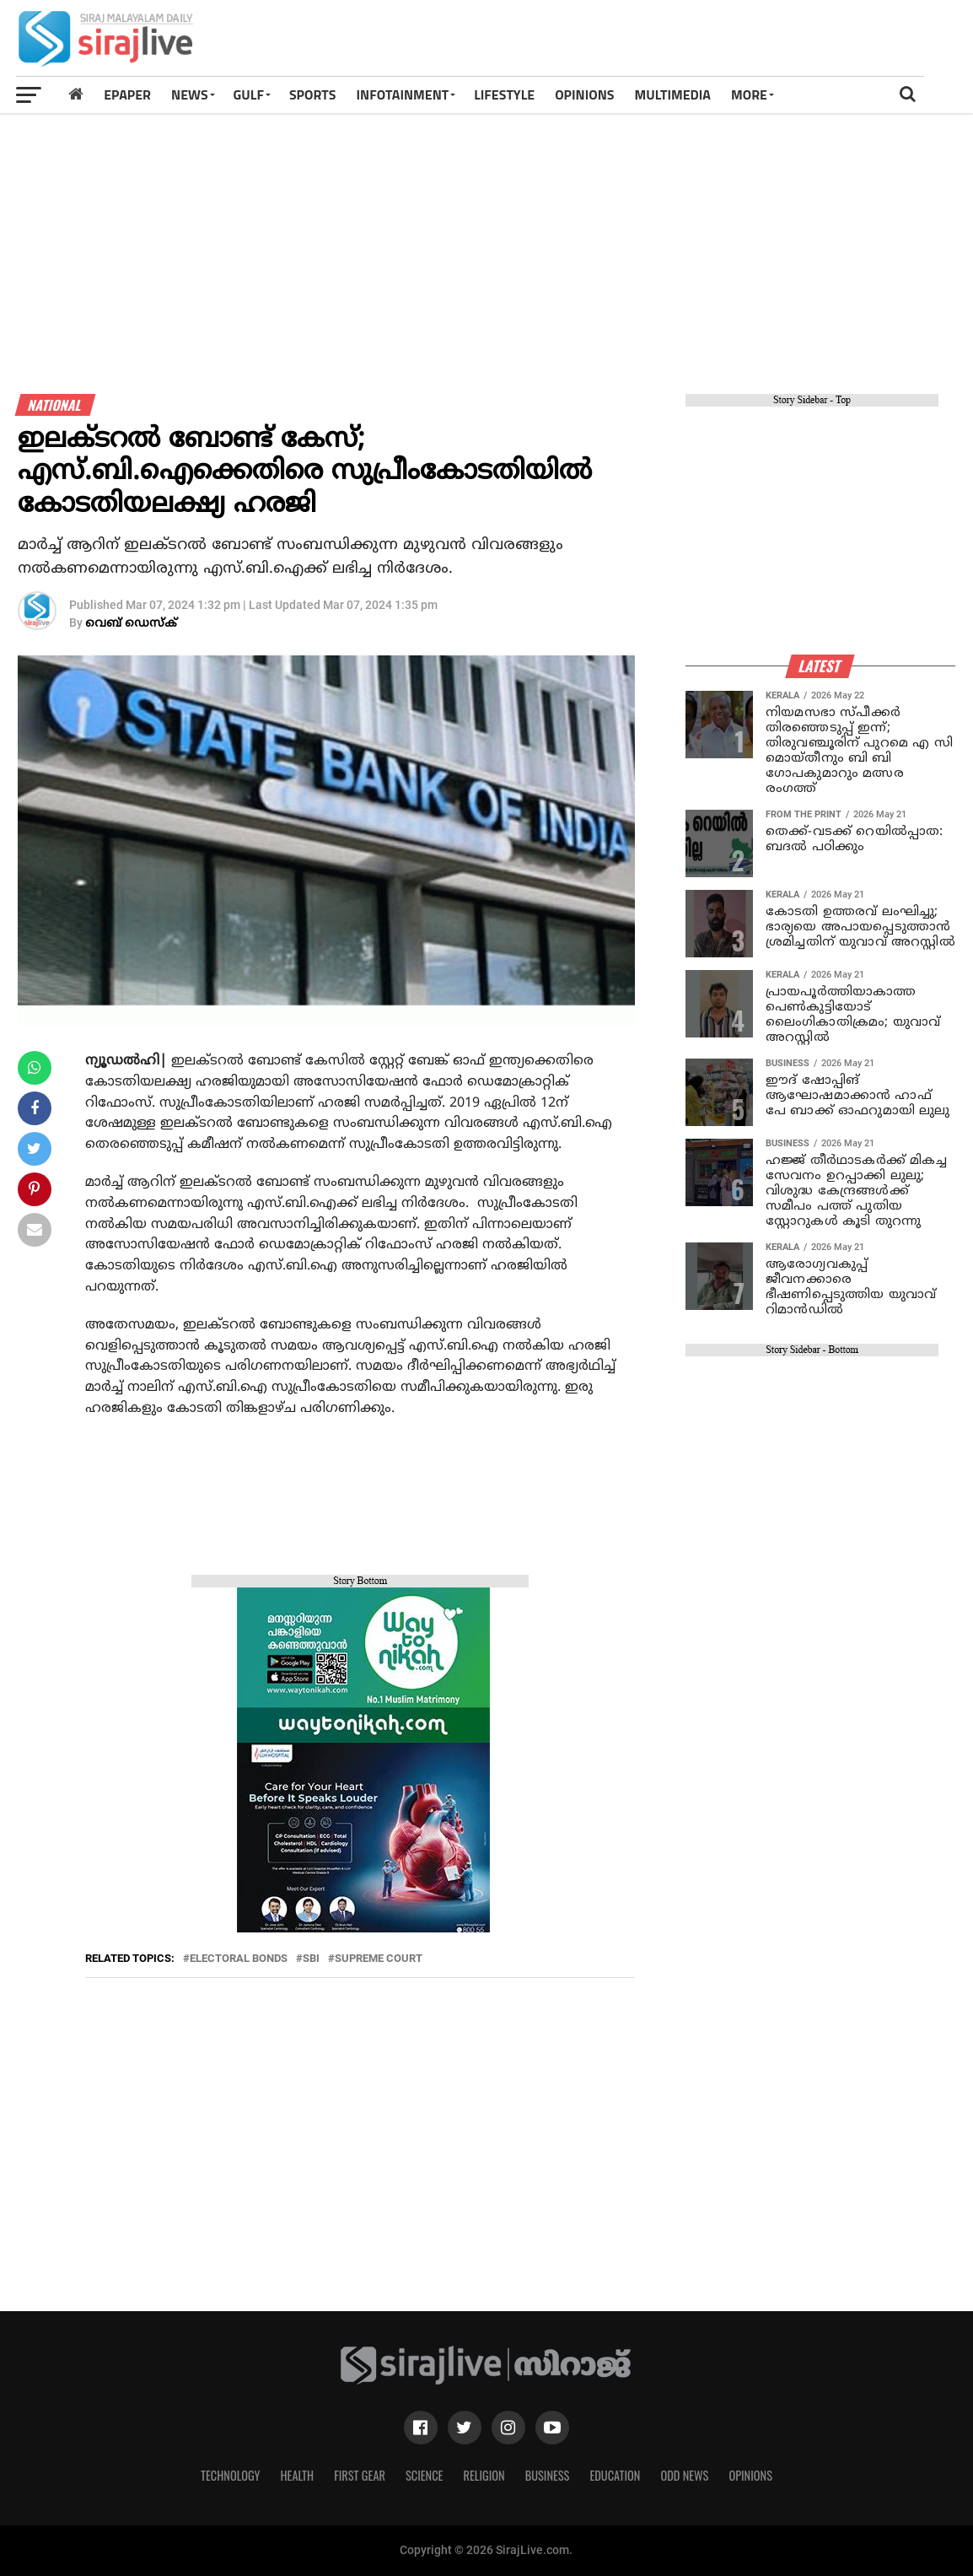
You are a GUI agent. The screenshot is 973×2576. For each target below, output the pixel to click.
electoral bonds (239, 1959)
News (189, 94)
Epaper (127, 94)
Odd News (684, 2475)
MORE (749, 94)
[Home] (76, 94)
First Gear (359, 2475)
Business (547, 2475)
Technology (230, 2475)
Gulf (249, 94)
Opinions (750, 2475)
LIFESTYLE (504, 94)
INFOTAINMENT (403, 94)
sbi (311, 1959)
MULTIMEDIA (672, 94)
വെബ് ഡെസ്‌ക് (131, 624)
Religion (483, 2475)
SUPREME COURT (378, 1959)
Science (424, 2475)
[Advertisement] (667, 44)
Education (614, 2475)
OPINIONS (584, 94)
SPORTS (312, 94)
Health (297, 2475)
